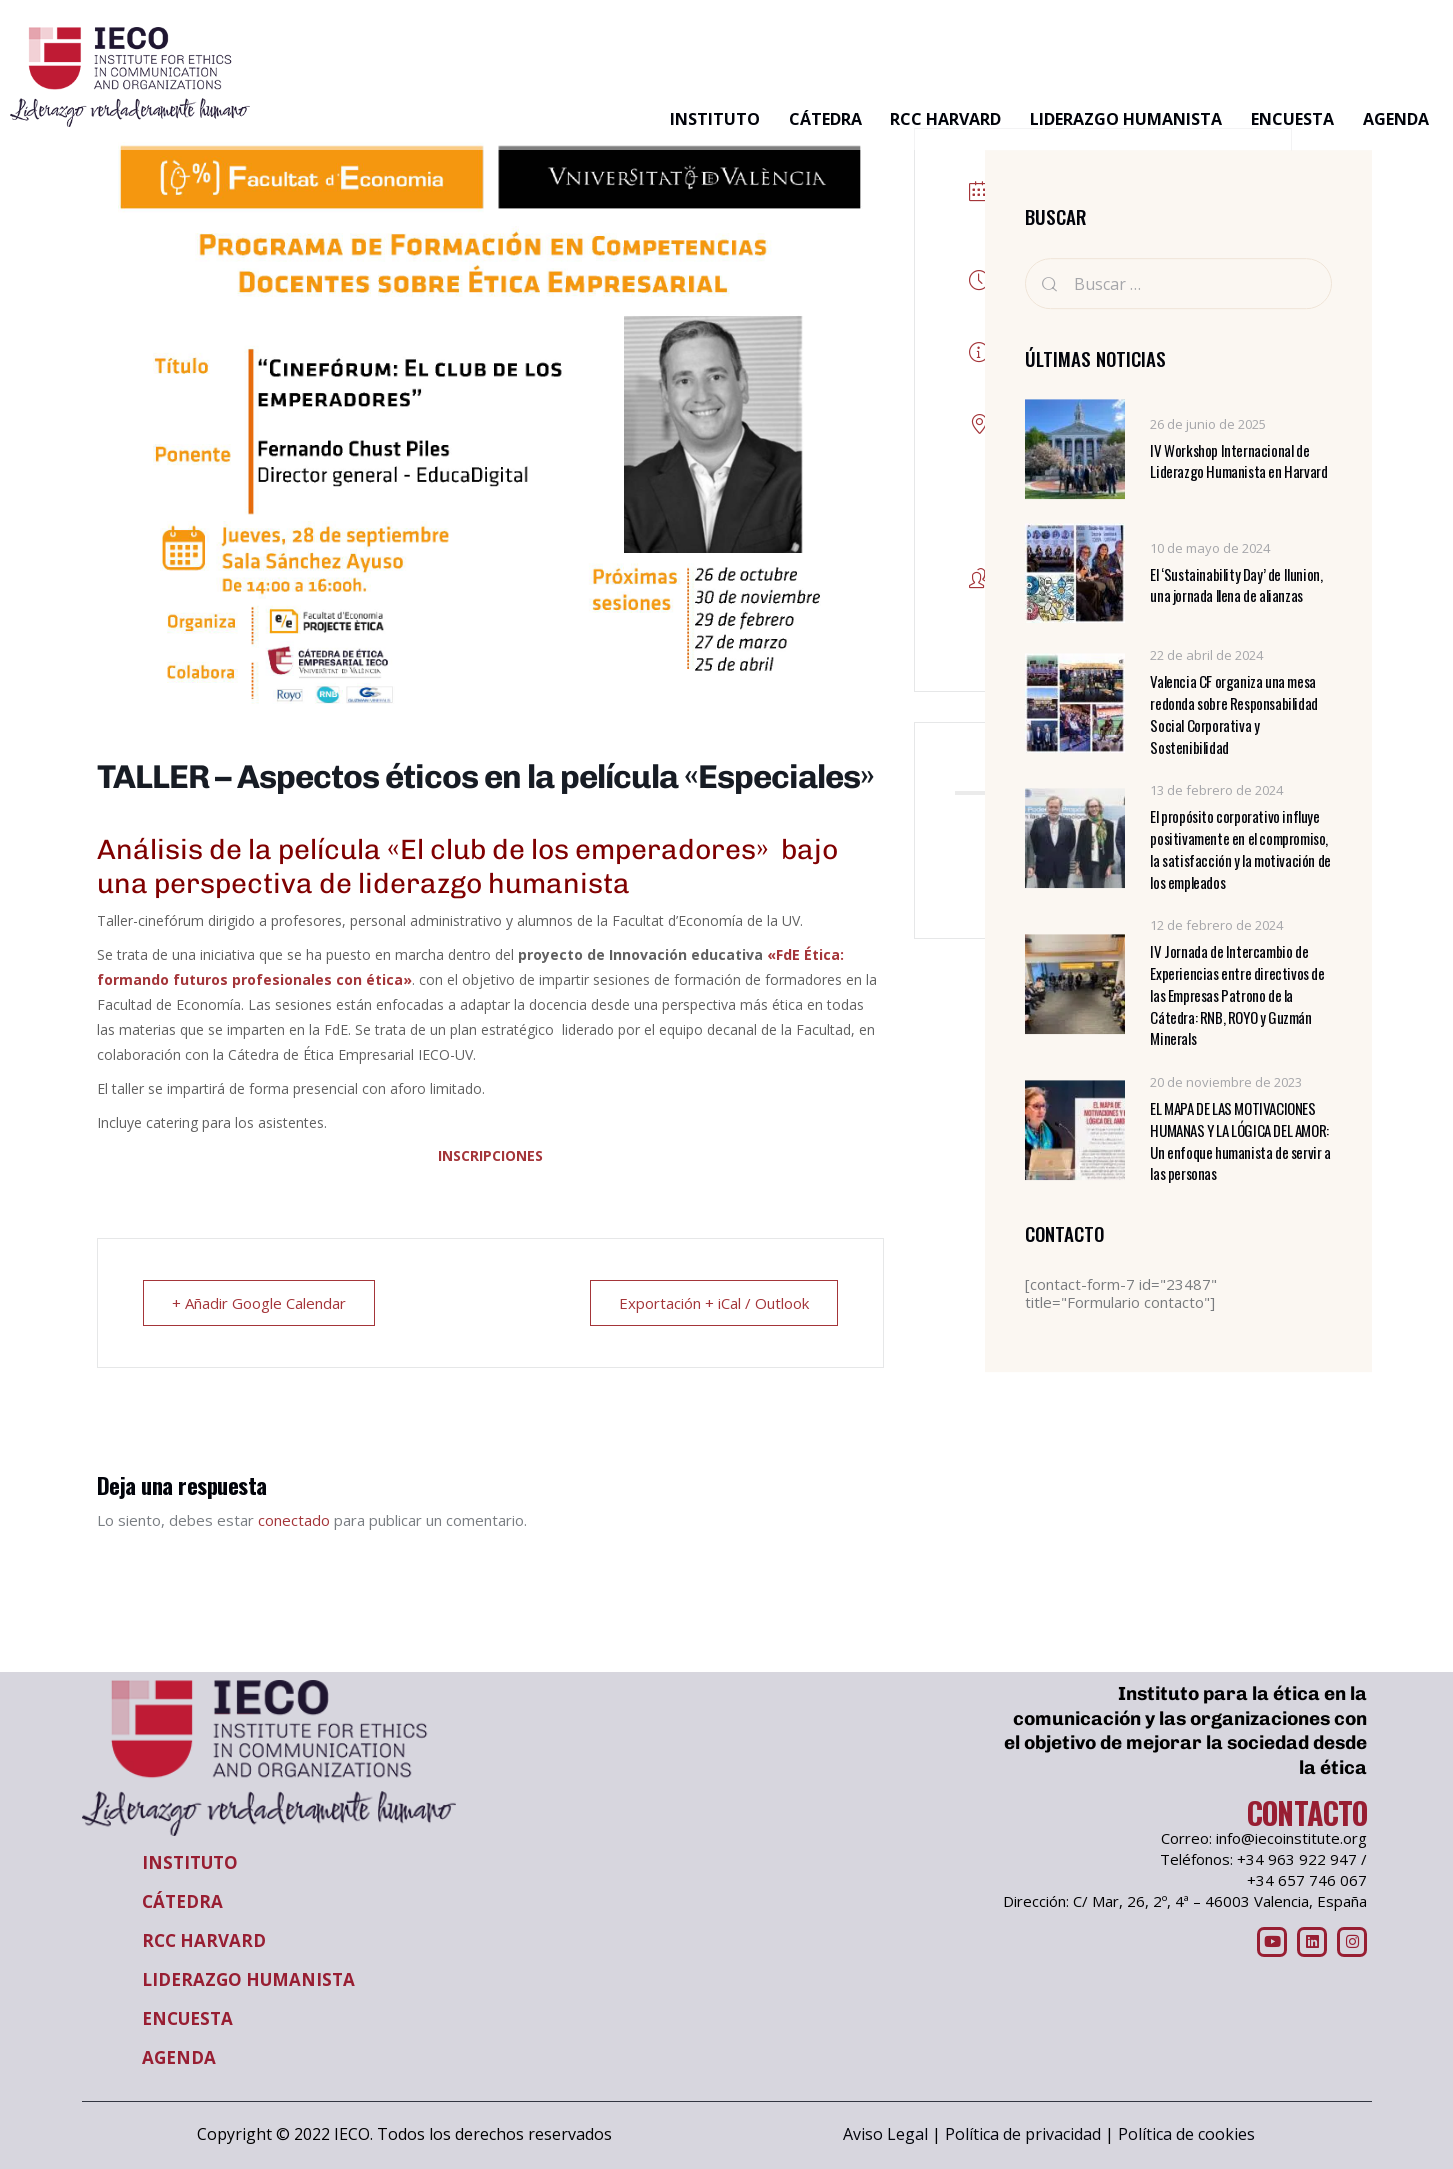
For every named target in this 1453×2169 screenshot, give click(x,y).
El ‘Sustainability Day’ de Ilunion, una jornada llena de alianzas (1236, 585)
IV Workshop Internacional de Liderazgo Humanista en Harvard (1238, 461)
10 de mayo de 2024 (1210, 548)
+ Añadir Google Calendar (259, 1303)
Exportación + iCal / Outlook (714, 1303)
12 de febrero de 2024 (1216, 926)
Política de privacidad (1023, 2134)
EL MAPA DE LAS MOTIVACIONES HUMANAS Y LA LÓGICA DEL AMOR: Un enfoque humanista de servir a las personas (1240, 1141)
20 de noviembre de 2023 (1226, 1082)
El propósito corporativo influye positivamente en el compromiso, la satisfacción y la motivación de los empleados (1240, 850)
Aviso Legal (885, 2134)
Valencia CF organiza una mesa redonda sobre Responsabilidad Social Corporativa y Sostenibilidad (1233, 715)
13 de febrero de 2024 (1216, 791)
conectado (294, 1520)
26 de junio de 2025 (1208, 424)
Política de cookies (1186, 2134)
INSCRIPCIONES (490, 1155)
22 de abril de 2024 (1206, 656)
